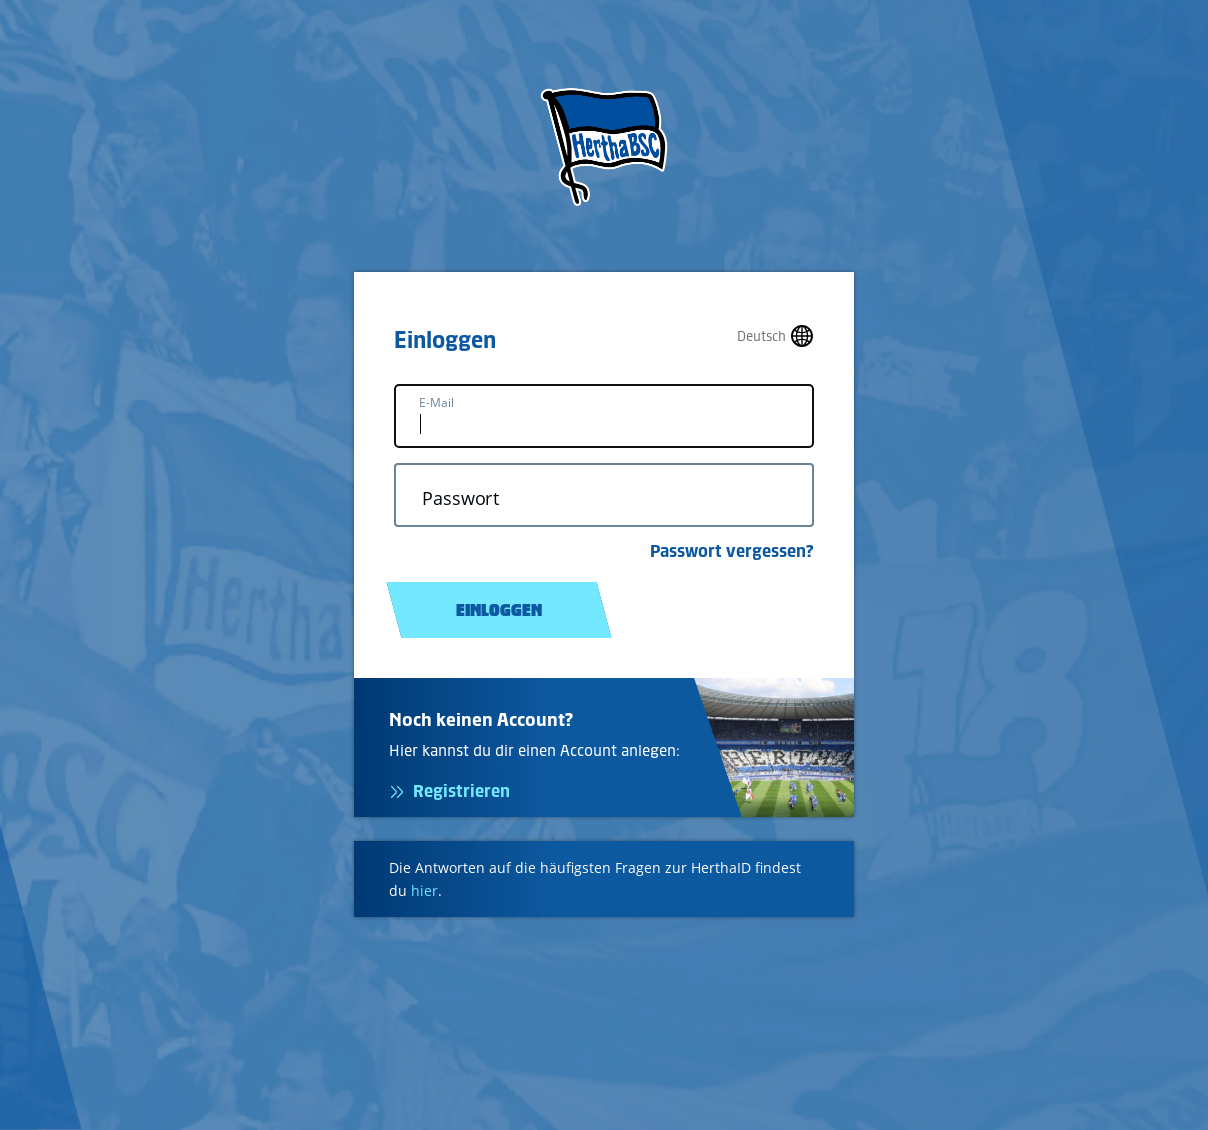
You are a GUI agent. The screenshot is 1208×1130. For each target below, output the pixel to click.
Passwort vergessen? (732, 551)
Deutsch (761, 336)
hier (424, 890)
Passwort (460, 498)
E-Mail (436, 402)
